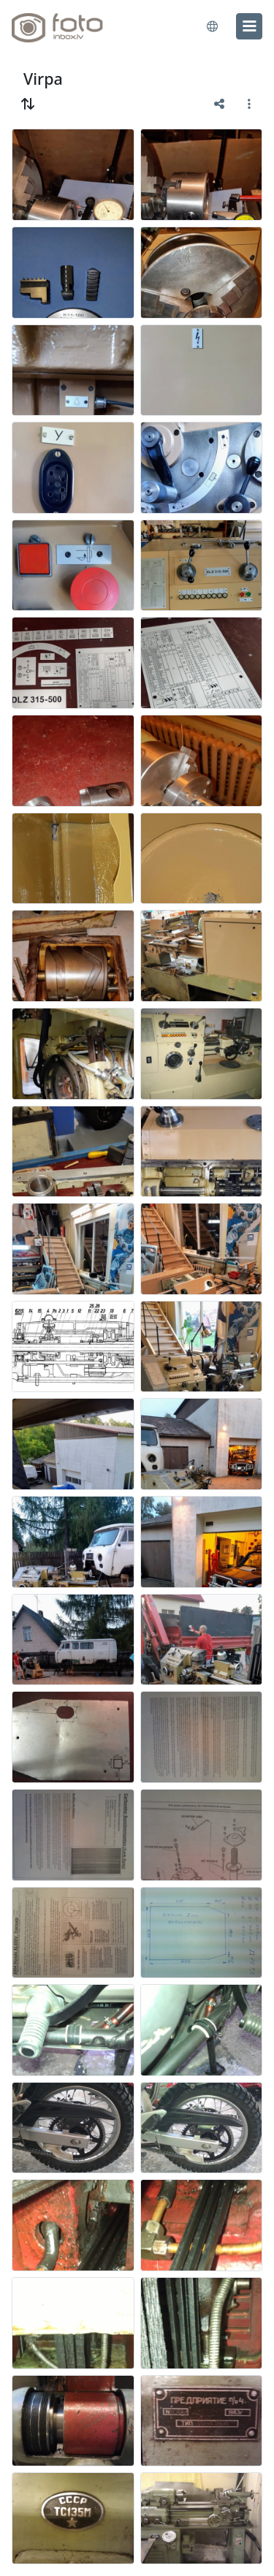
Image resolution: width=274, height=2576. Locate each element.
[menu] (249, 26)
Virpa (43, 78)
